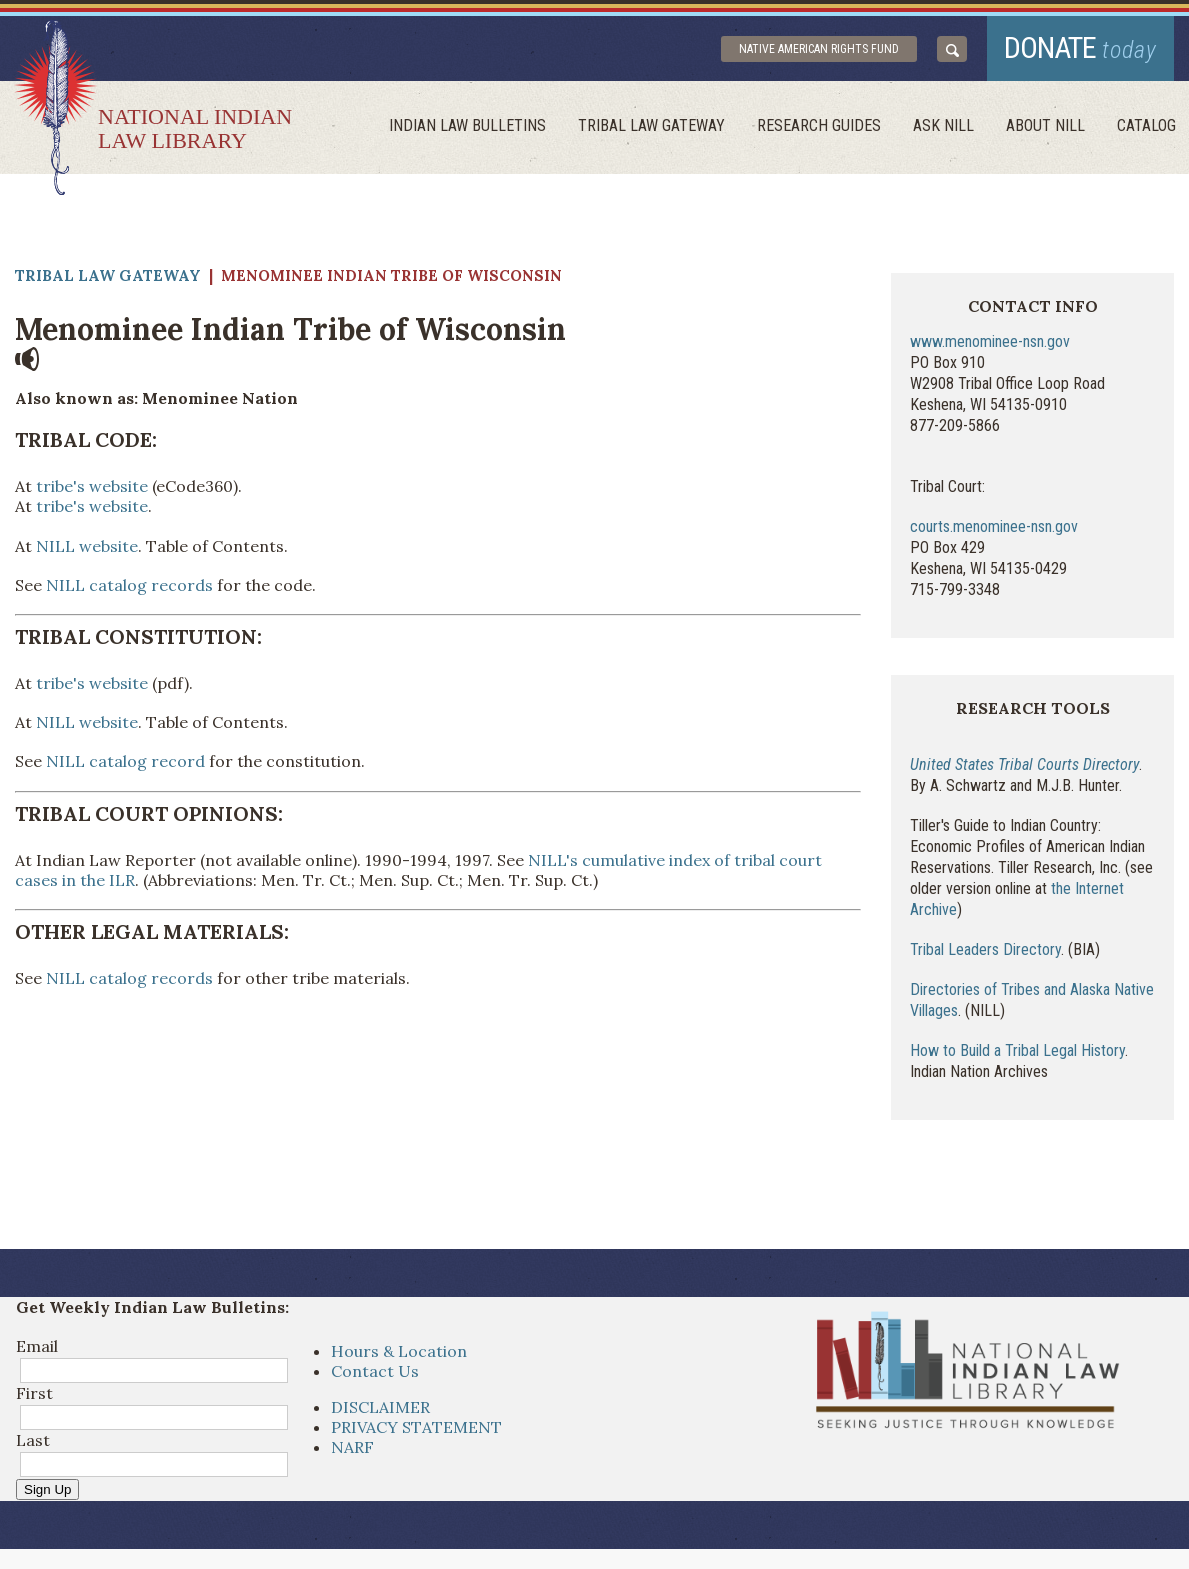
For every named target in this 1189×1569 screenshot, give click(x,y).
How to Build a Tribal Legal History (1017, 1050)
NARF (352, 1447)
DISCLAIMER (380, 1407)
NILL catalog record (125, 761)
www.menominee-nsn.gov (990, 341)
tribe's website (92, 486)
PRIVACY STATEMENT (416, 1427)
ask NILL (943, 125)
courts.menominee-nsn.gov (994, 526)
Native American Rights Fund (819, 49)
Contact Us (375, 1371)
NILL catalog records (129, 585)
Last (33, 1440)
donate (1080, 47)
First (34, 1393)
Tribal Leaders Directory (985, 949)
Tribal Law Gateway (651, 125)
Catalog (1146, 125)
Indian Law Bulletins (467, 125)
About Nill (1045, 125)
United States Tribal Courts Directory (1024, 764)
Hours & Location (399, 1351)
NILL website (87, 546)
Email (37, 1346)
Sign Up (47, 1489)
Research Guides (819, 125)
